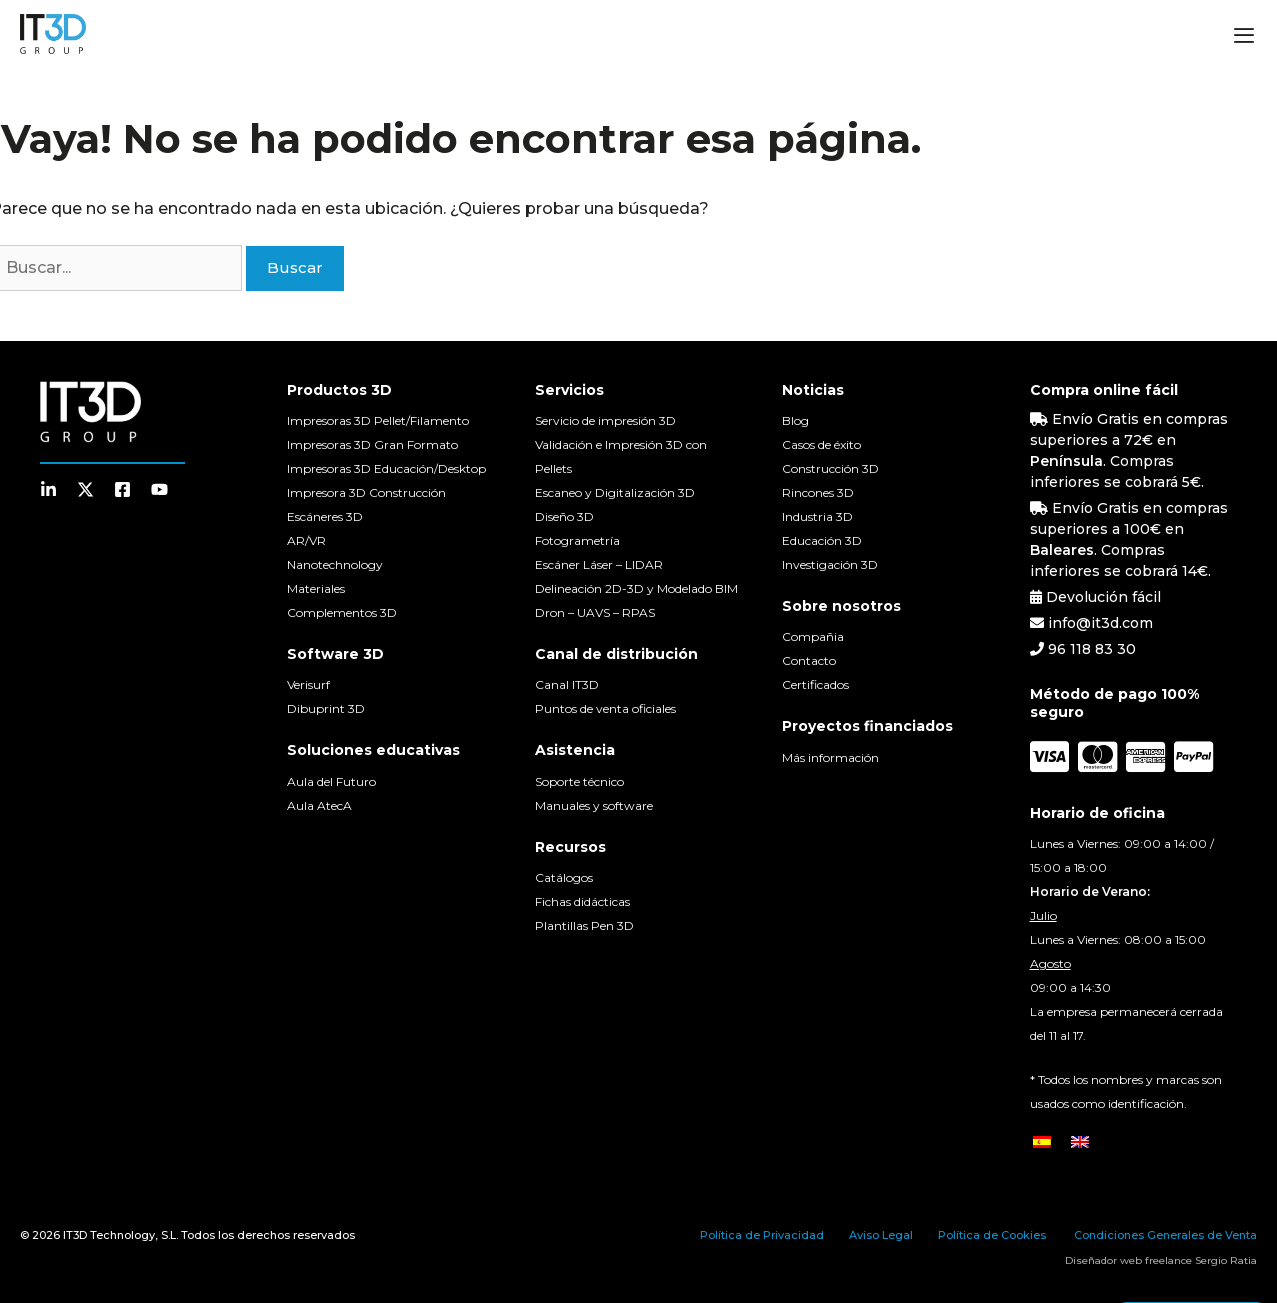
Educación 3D (822, 540)
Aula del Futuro (331, 781)
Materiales (316, 588)
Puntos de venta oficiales (605, 708)
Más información (830, 757)
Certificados (815, 684)
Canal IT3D (567, 684)
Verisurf (308, 684)
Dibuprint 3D (326, 708)
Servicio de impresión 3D (605, 420)
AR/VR (306, 540)
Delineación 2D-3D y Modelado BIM (636, 588)
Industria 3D (817, 516)
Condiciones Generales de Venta (1165, 1235)
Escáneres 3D (325, 516)
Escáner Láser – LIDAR (599, 564)
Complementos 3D (342, 612)
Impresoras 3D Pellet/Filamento (378, 420)
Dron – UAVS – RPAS (595, 612)
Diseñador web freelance (1128, 1260)
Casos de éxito (821, 444)
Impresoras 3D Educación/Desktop (386, 468)
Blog (795, 420)
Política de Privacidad (762, 1235)
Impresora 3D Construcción (366, 492)
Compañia (813, 636)
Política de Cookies (992, 1235)
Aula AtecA (319, 805)
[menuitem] (1042, 1141)
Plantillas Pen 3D (584, 925)
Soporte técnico (579, 781)
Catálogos (564, 877)
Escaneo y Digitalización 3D (615, 492)
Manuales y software (594, 805)
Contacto (809, 660)
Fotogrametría (577, 540)
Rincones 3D (818, 492)
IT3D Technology (109, 1235)
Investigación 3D (830, 564)
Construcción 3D (830, 468)
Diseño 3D (564, 516)
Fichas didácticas (582, 901)
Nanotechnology (335, 564)
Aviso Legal (881, 1235)
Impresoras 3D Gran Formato (372, 444)
